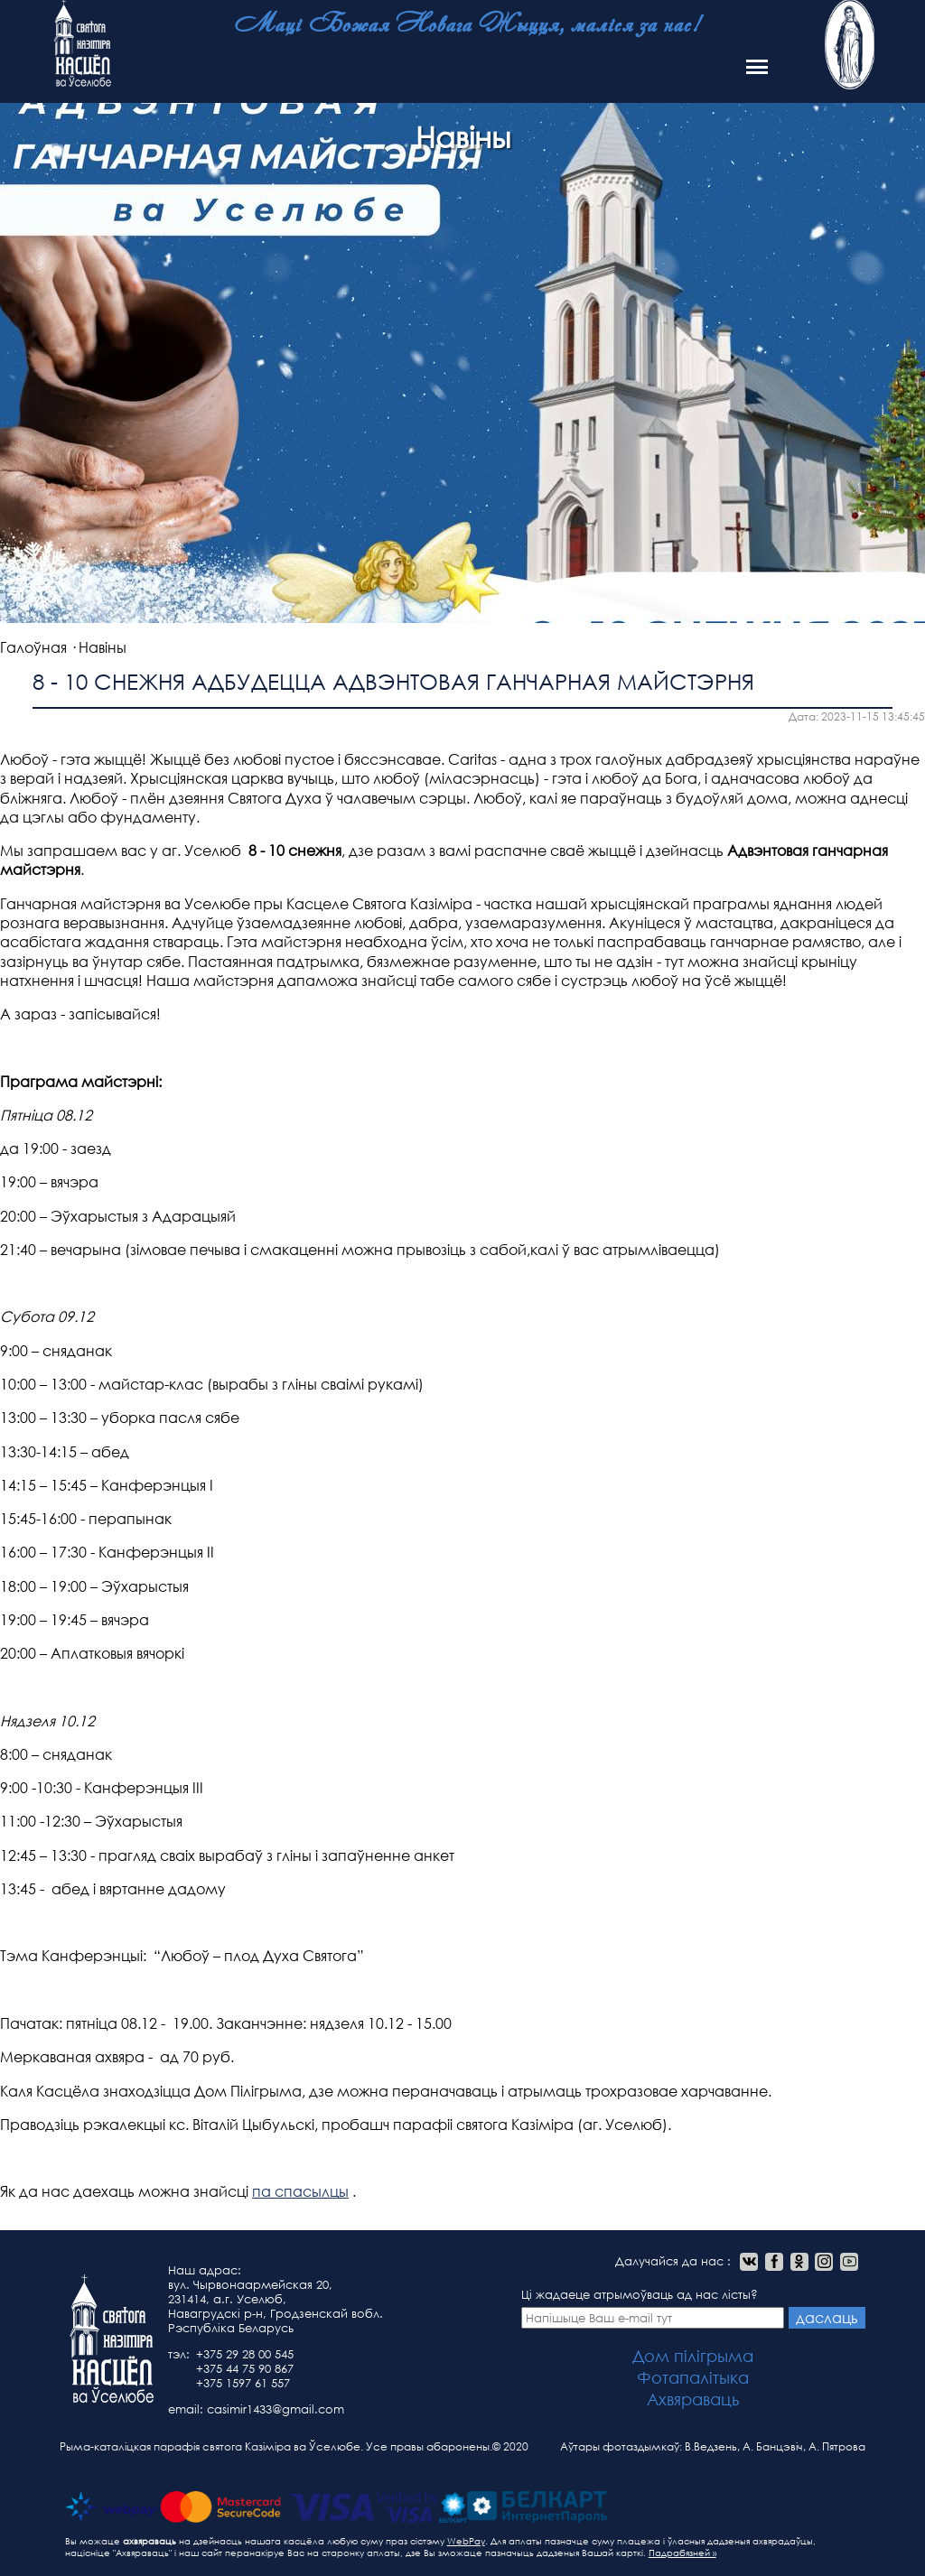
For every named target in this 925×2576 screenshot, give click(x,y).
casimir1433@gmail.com (275, 2409)
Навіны (102, 646)
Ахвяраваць (693, 2399)
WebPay (466, 2541)
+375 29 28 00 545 (245, 2354)
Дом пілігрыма (692, 2356)
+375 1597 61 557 (243, 2383)
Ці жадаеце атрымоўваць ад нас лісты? (652, 2308)
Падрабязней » (682, 2553)
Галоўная (33, 646)
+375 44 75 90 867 (245, 2368)
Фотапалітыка (693, 2377)
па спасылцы (300, 2190)
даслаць (827, 2317)
